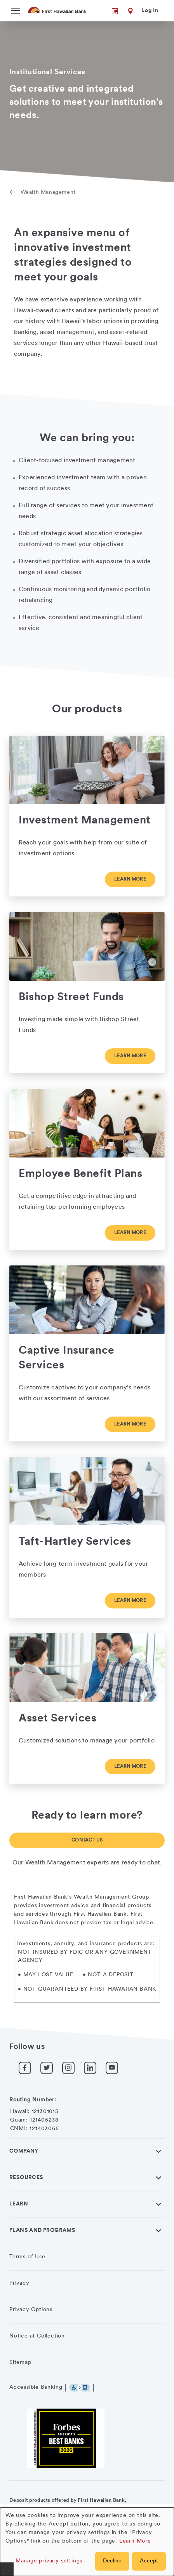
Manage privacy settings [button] (49, 2561)
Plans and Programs (42, 2230)
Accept (149, 2561)
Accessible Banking (35, 2387)
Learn (18, 2204)
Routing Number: (32, 2100)
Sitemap (20, 2362)
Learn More (135, 2541)
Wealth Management (48, 192)
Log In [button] (149, 11)
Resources (26, 2178)
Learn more (130, 879)
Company (23, 2151)
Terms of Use (27, 2257)
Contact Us (87, 1840)
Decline (112, 2561)
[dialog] (87, 2542)
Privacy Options (30, 2310)
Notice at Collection (37, 2336)
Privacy (19, 2283)
